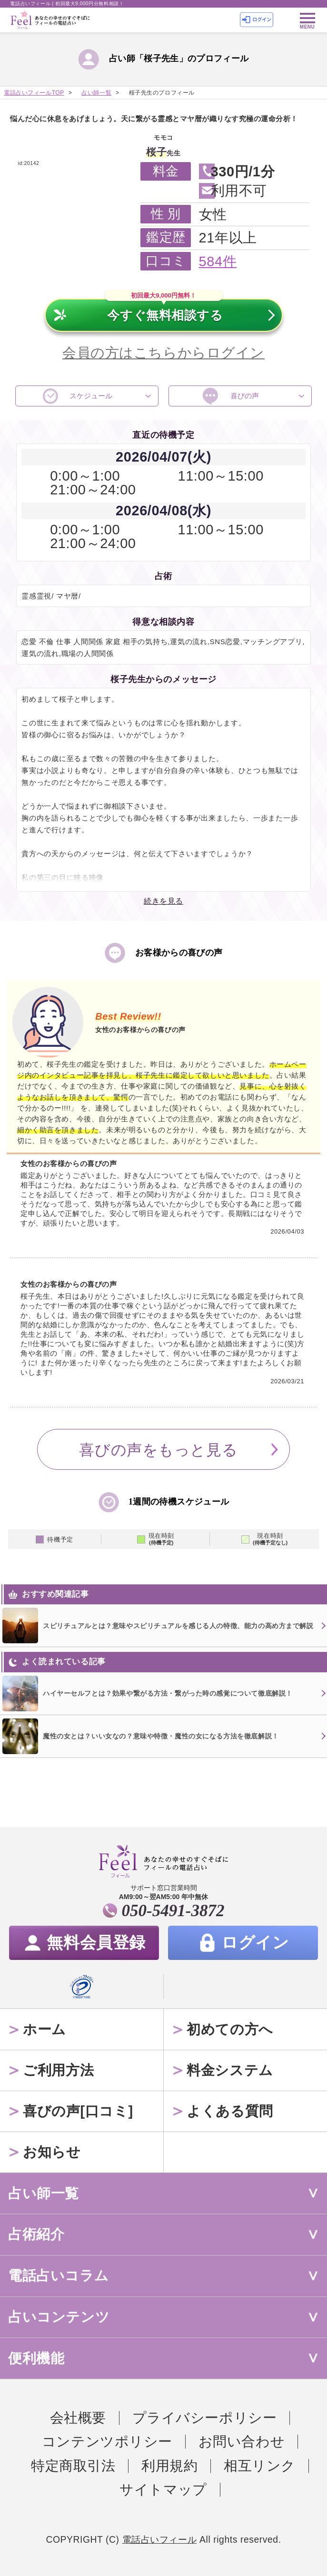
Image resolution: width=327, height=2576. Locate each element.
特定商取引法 (73, 2465)
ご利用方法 (58, 2070)
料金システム (230, 2070)
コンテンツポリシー (107, 2441)
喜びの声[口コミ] (78, 2111)
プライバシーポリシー (204, 2417)
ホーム (44, 2029)
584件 (218, 261)
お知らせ (51, 2152)
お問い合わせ (241, 2441)
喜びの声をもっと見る (158, 1449)
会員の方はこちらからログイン (163, 352)
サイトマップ (163, 2489)
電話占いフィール (159, 2540)
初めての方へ (230, 2029)
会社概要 (78, 2417)
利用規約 (169, 2465)
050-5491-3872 (173, 1910)
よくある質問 (230, 2111)
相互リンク (260, 2465)
